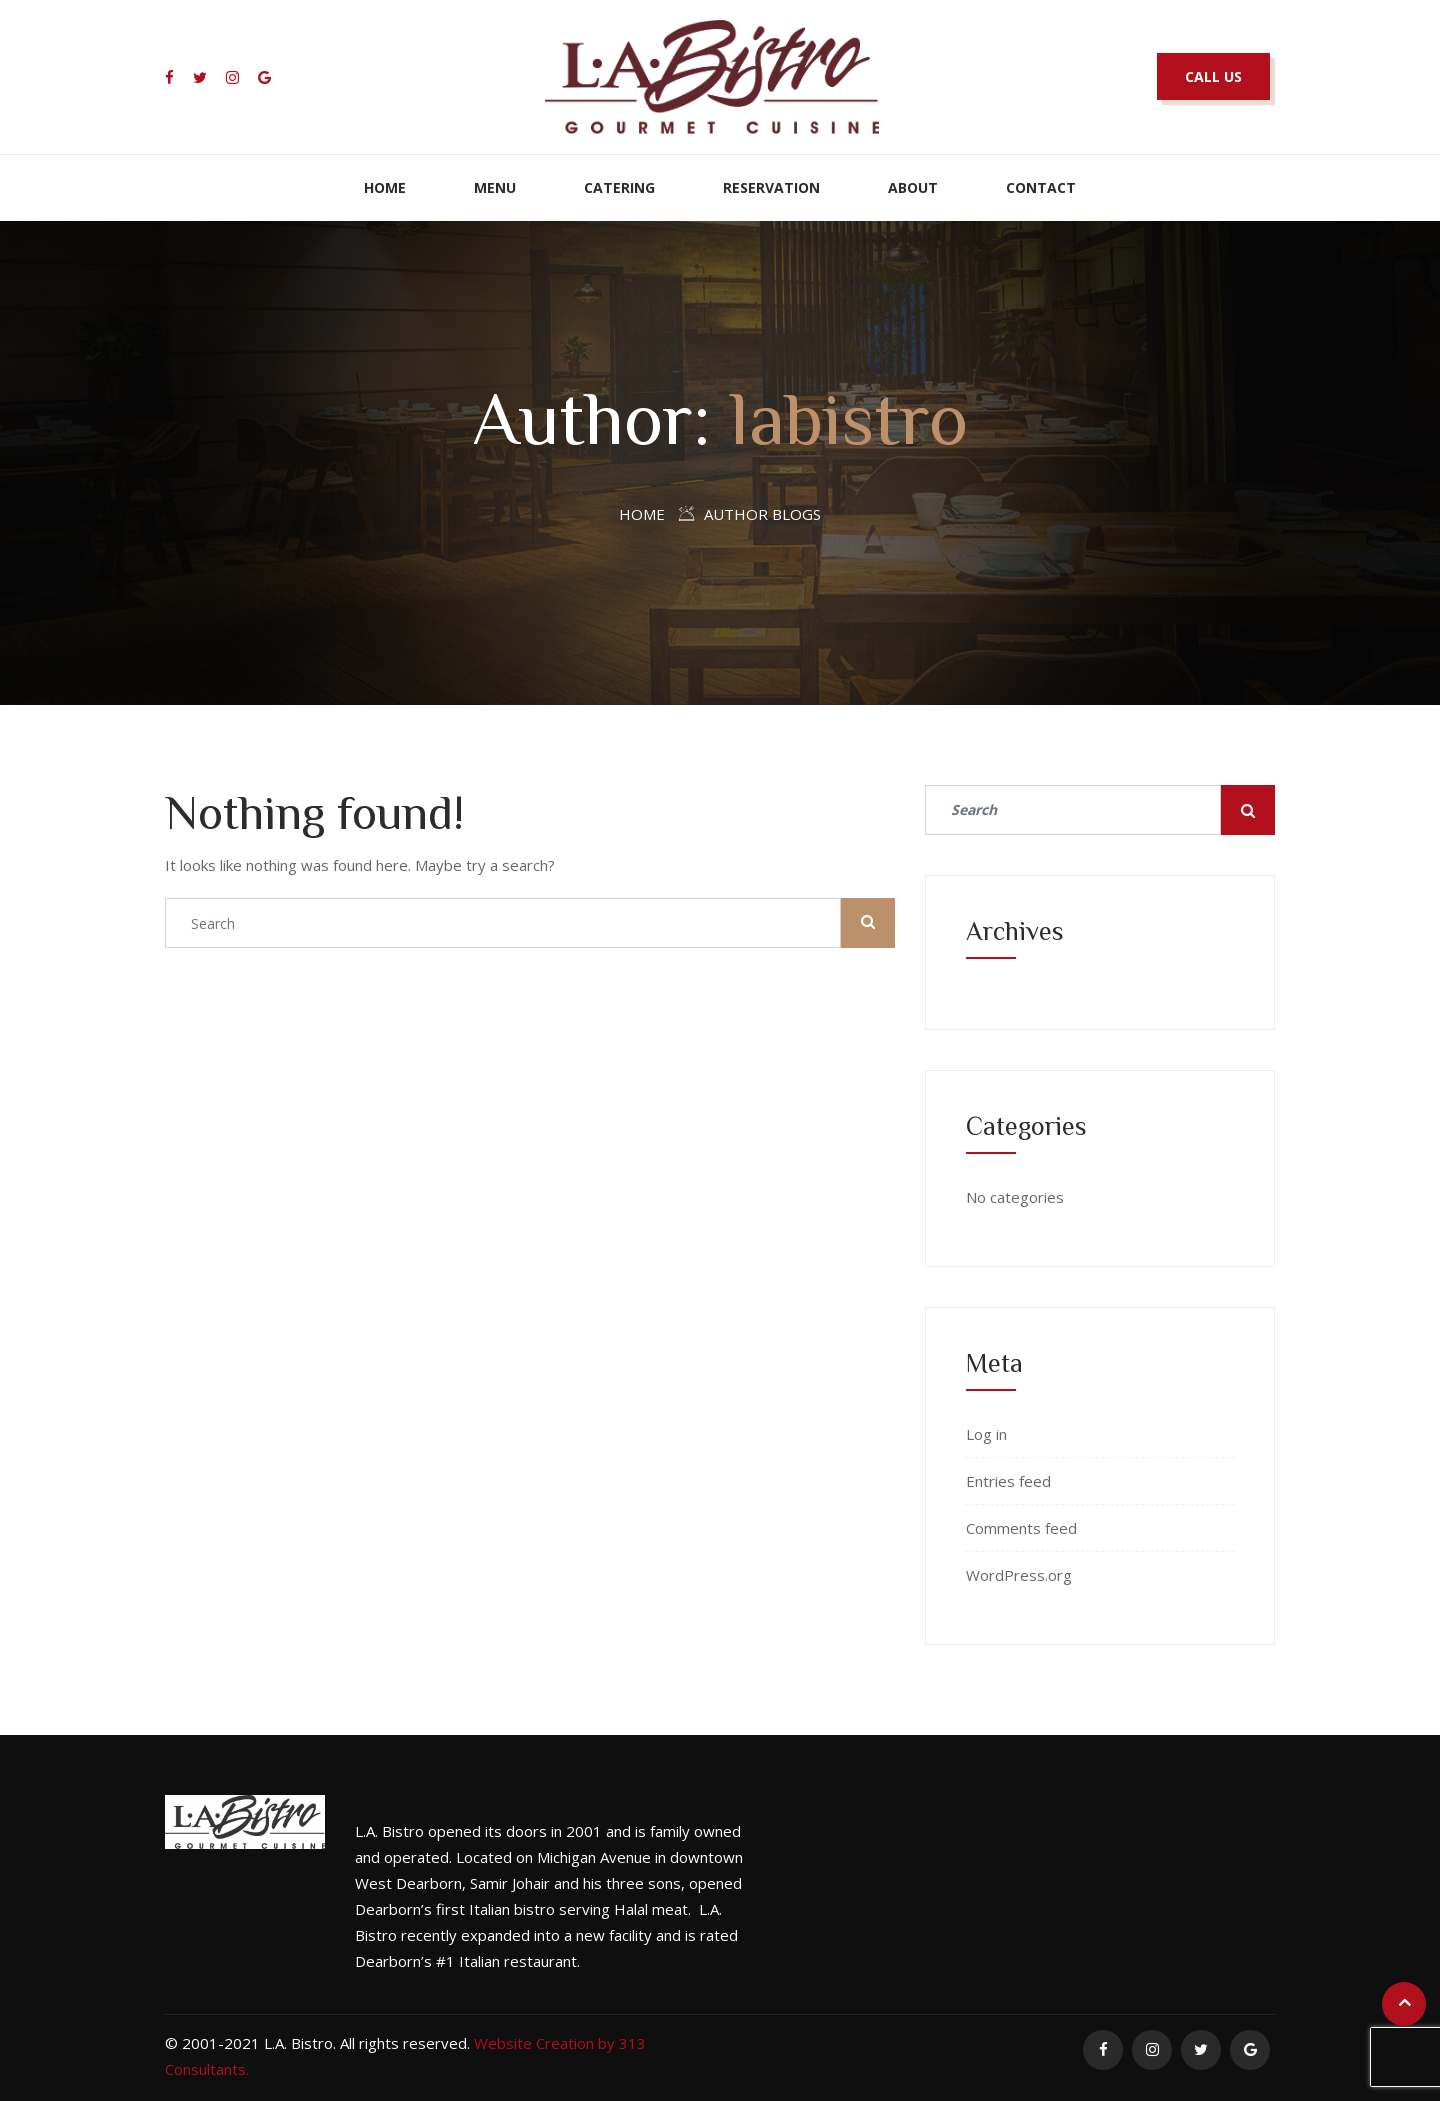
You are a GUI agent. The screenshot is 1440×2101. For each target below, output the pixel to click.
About (913, 187)
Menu (495, 187)
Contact (1041, 187)
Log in (986, 1434)
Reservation (771, 187)
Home (385, 187)
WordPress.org (1019, 1575)
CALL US (1213, 76)
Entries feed (1008, 1481)
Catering (619, 187)
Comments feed (1021, 1528)
